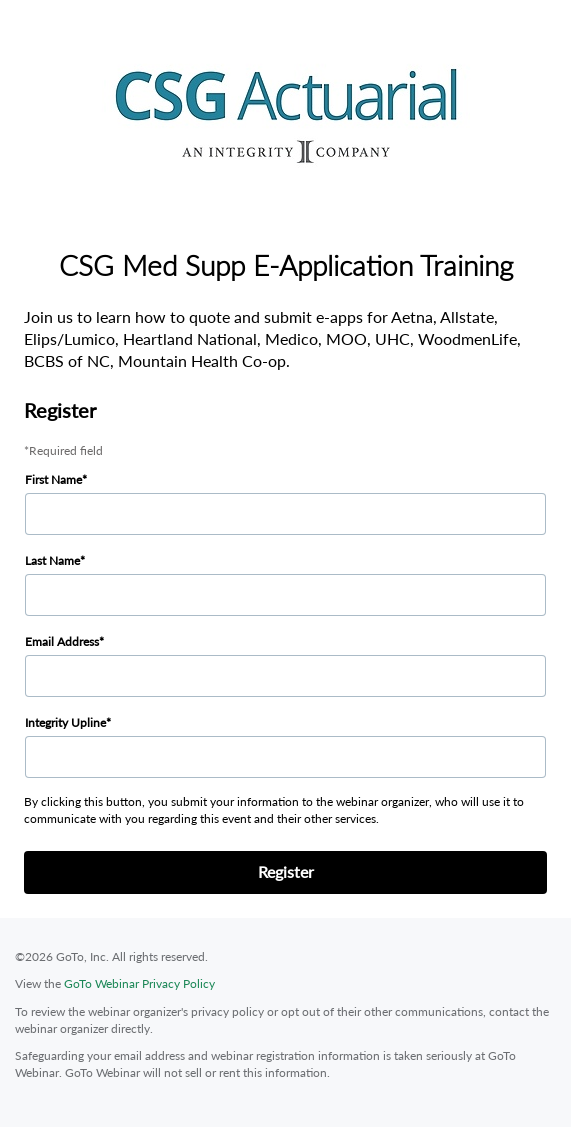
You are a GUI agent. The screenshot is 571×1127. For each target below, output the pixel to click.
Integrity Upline (65, 722)
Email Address (62, 641)
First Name (53, 479)
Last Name (52, 560)
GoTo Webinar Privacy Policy (139, 983)
